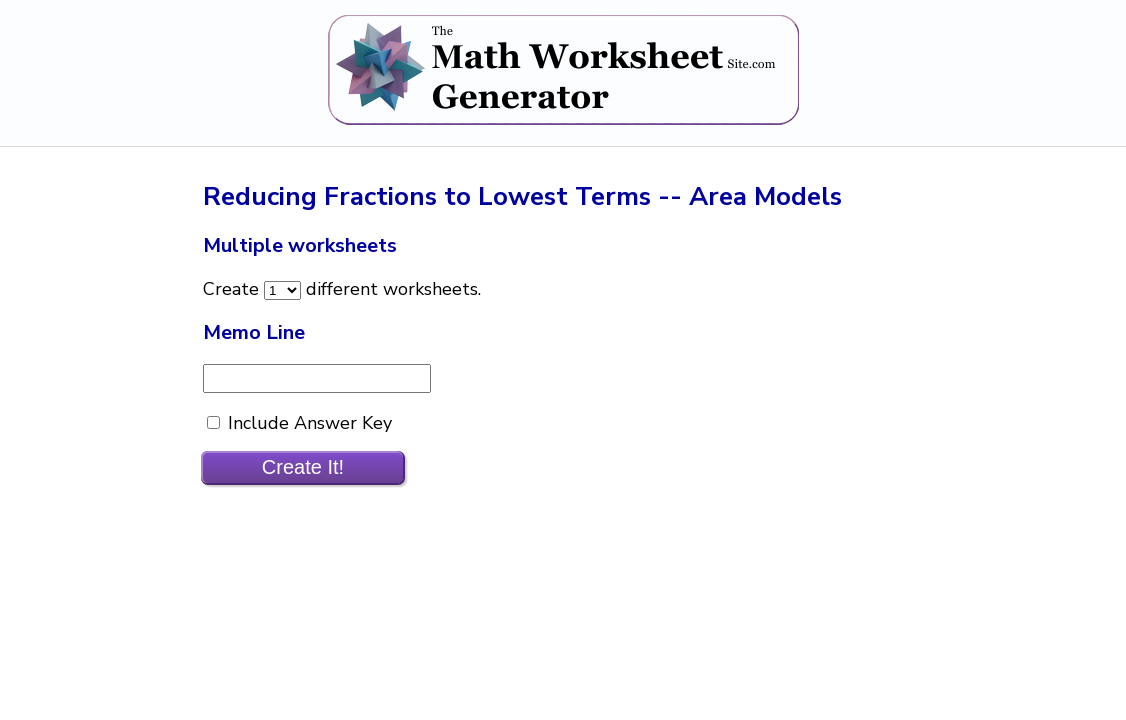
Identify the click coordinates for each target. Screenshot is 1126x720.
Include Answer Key (307, 423)
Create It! (303, 467)
